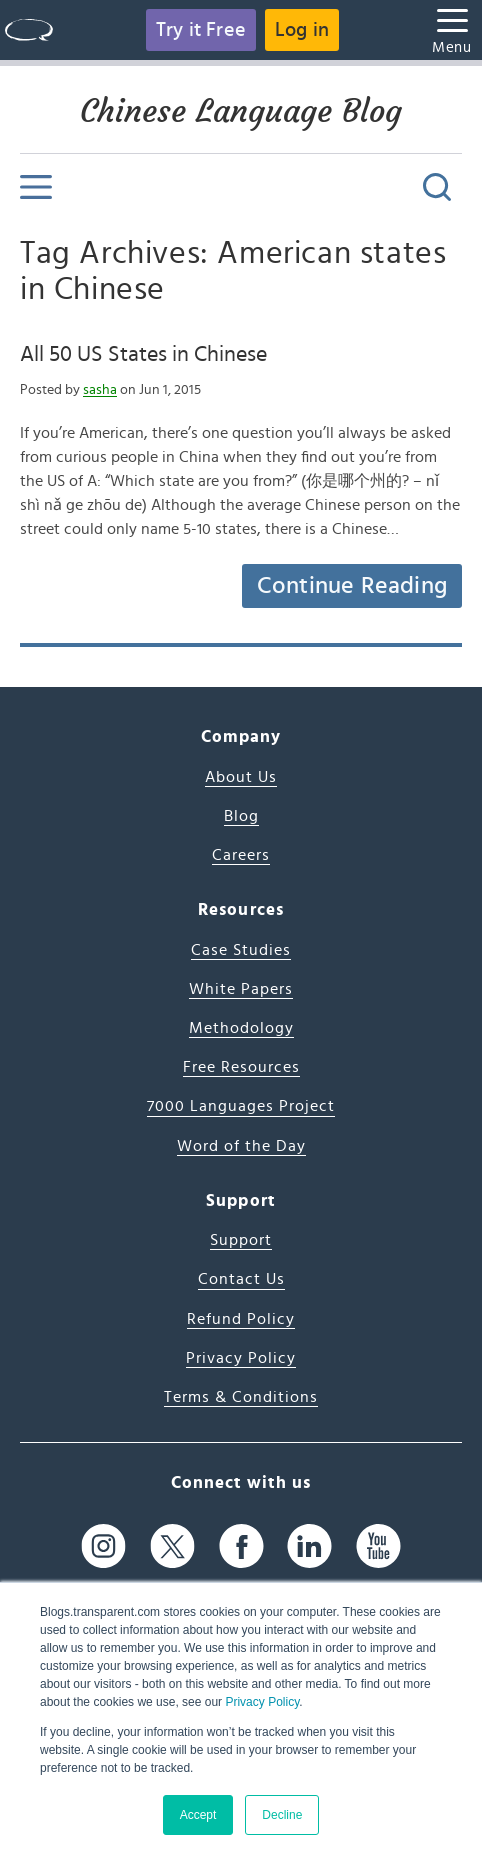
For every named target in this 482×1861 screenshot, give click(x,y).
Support (241, 1240)
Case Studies (241, 950)
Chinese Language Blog (241, 111)
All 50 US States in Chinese (143, 354)
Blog (241, 816)
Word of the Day (241, 1146)
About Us (241, 777)
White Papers (241, 989)
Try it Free (201, 30)
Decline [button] (282, 1815)
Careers (241, 855)
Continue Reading (352, 586)
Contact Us (241, 1279)
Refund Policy (241, 1319)
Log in (302, 30)
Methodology (241, 1028)
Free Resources (241, 1067)
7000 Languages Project (241, 1106)
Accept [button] (198, 1815)
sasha (100, 390)
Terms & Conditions (241, 1397)
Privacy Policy (262, 1702)
